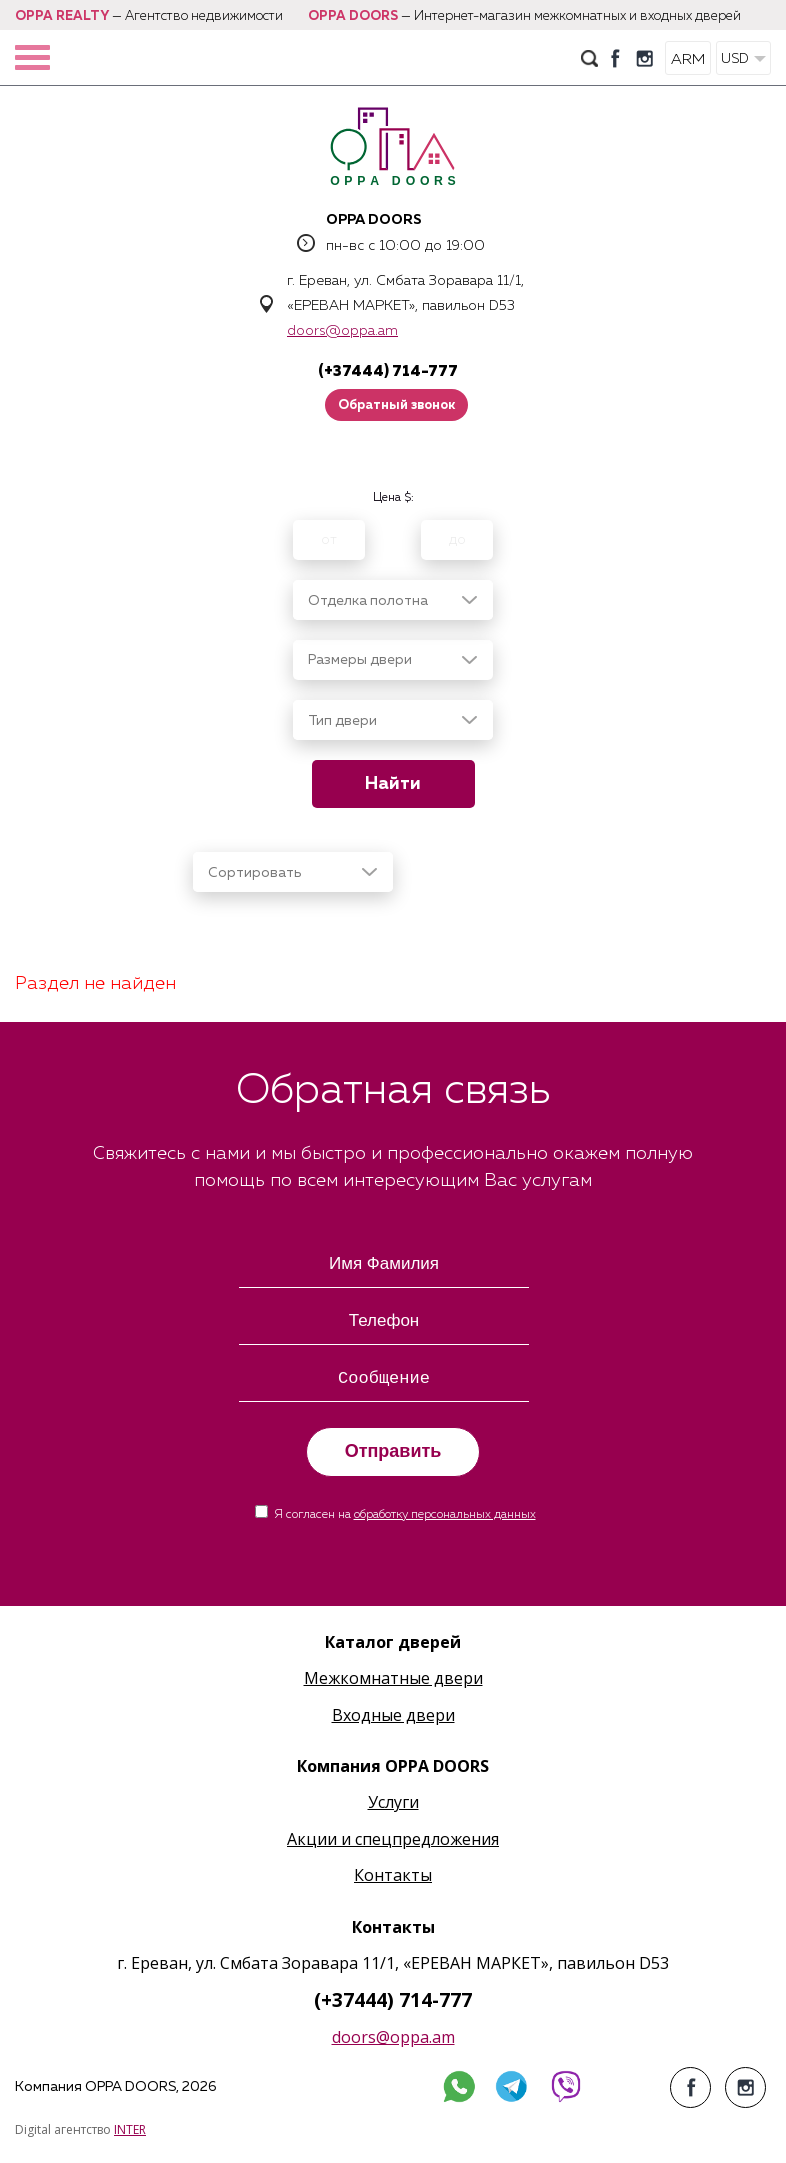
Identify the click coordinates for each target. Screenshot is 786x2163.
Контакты (393, 1875)
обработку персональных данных (445, 1515)
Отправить (393, 1451)
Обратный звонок (396, 405)
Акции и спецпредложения (393, 1839)
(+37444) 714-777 (388, 371)
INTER (130, 2129)
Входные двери (393, 1715)
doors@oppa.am (342, 331)
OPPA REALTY (62, 16)
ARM (688, 59)
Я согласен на (405, 1515)
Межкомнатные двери (393, 1678)
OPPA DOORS (353, 16)
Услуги (393, 1802)
